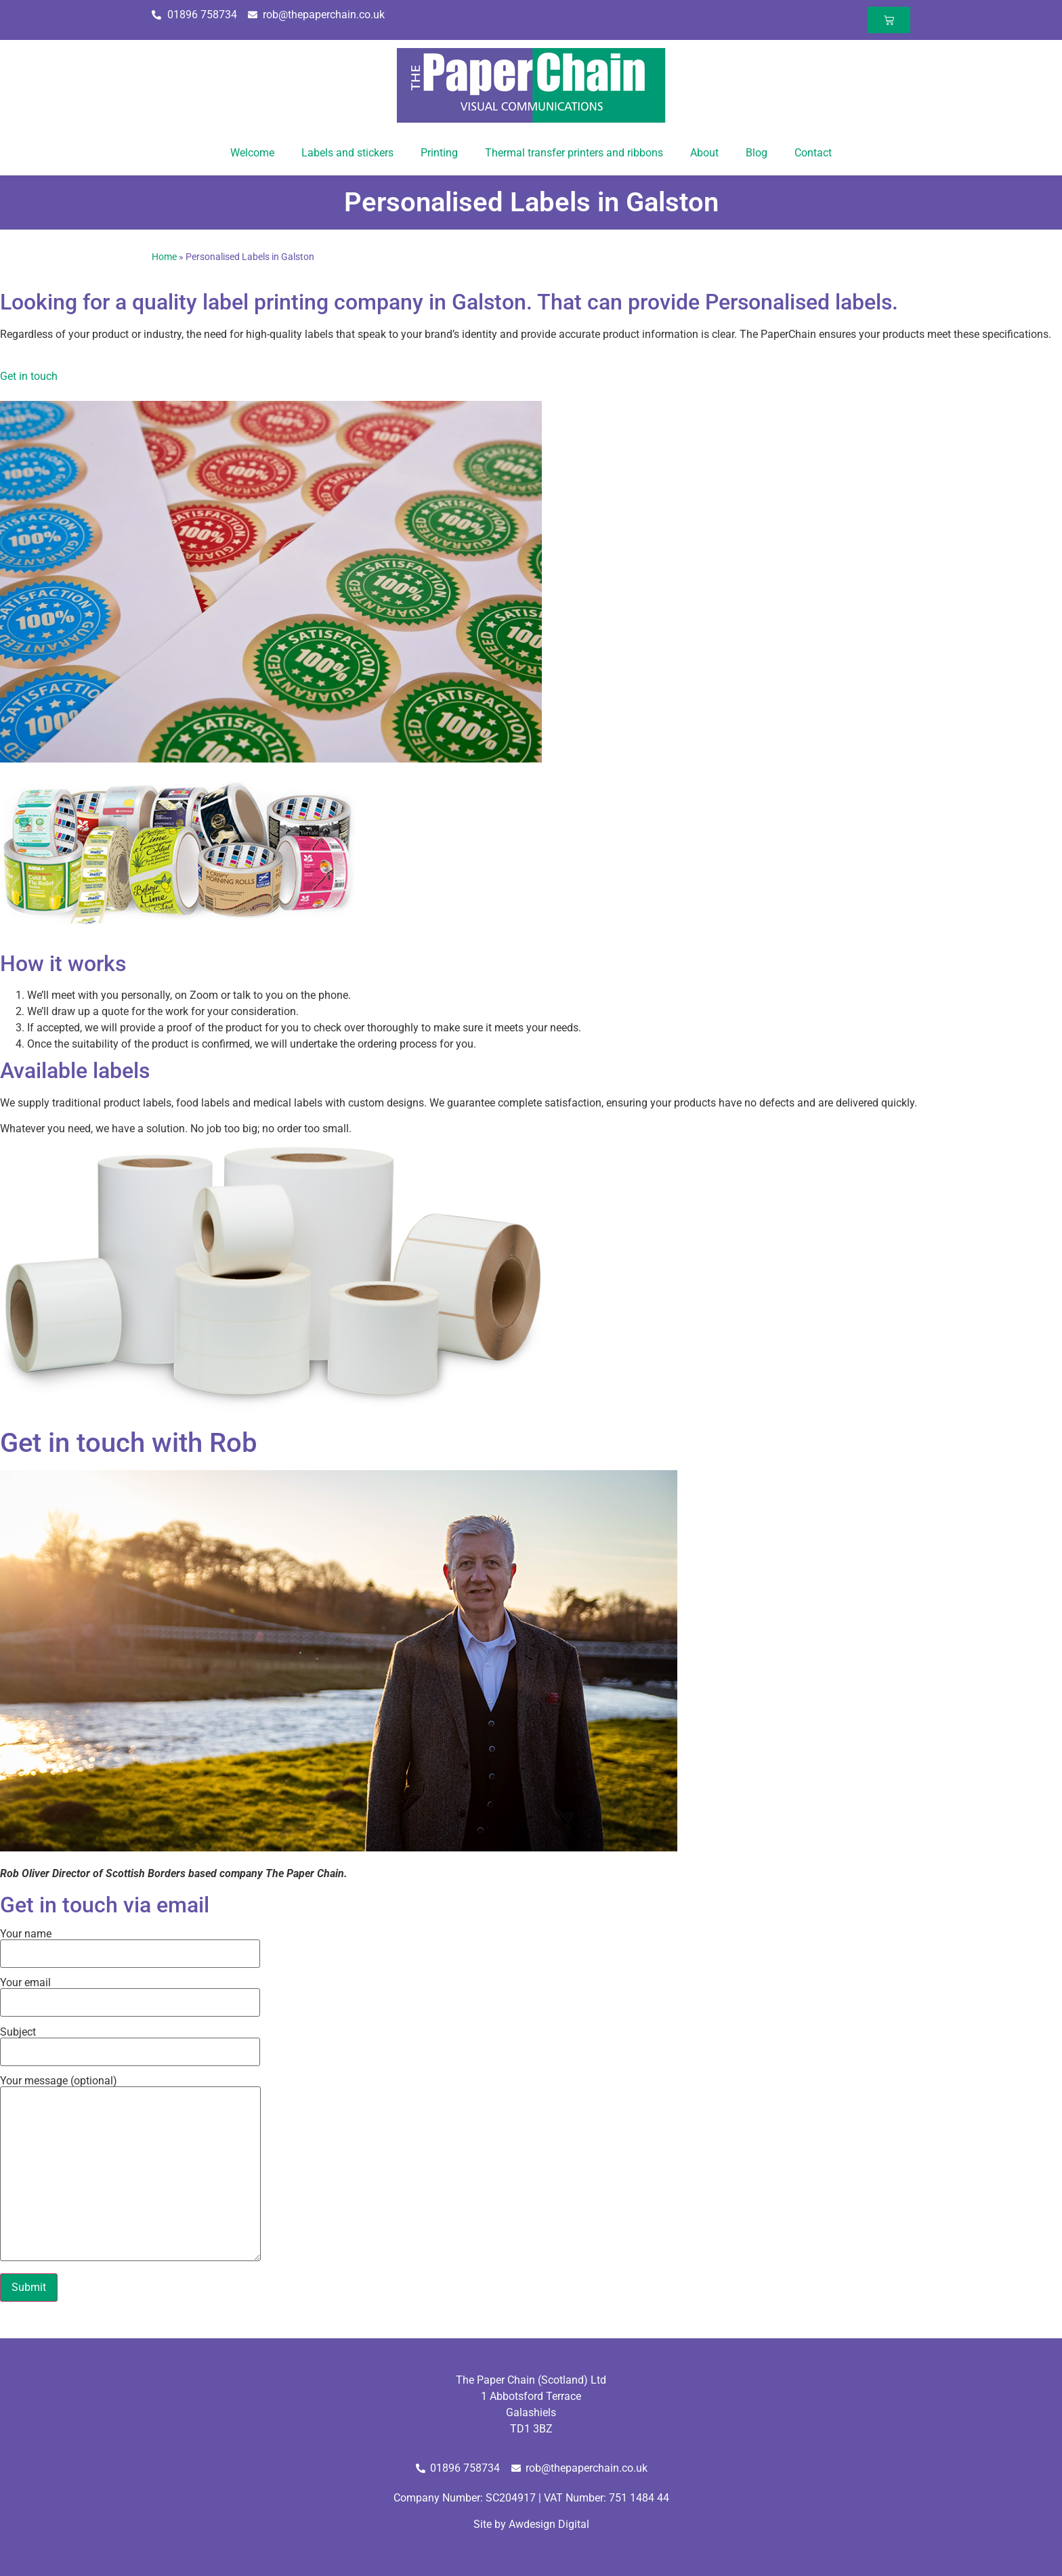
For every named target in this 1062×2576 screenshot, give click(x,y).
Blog (756, 152)
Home (164, 256)
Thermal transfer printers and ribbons (574, 152)
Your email (130, 1993)
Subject (130, 2042)
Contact (813, 152)
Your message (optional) (130, 2169)
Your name (130, 1944)
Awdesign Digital (549, 2524)
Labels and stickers (347, 152)
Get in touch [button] (29, 376)
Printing (439, 152)
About (704, 152)
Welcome (252, 152)
